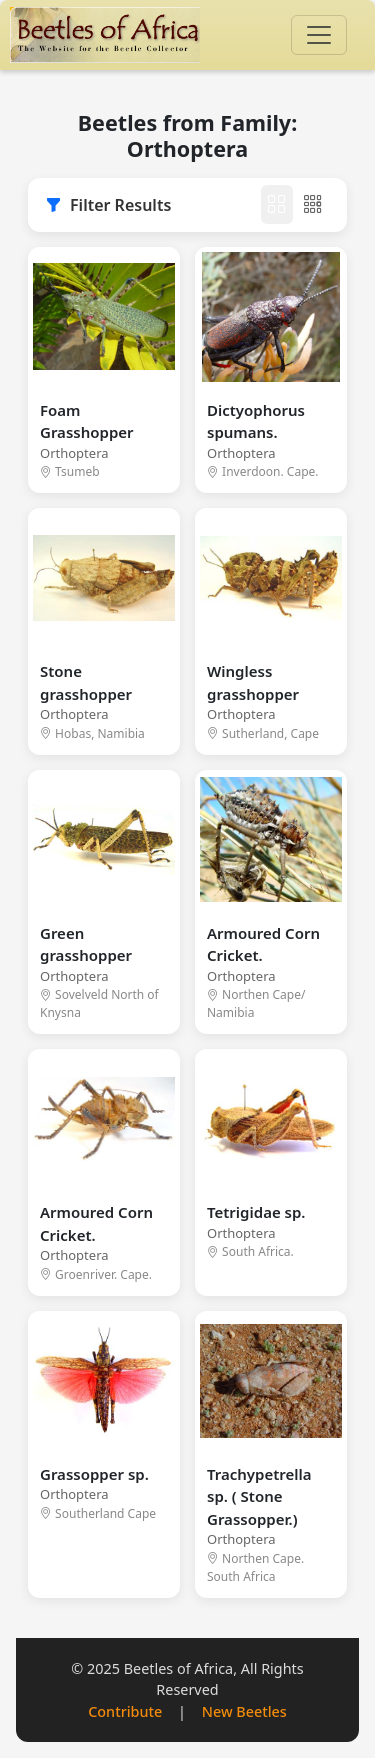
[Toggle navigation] (319, 35)
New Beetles (244, 1711)
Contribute (125, 1711)
